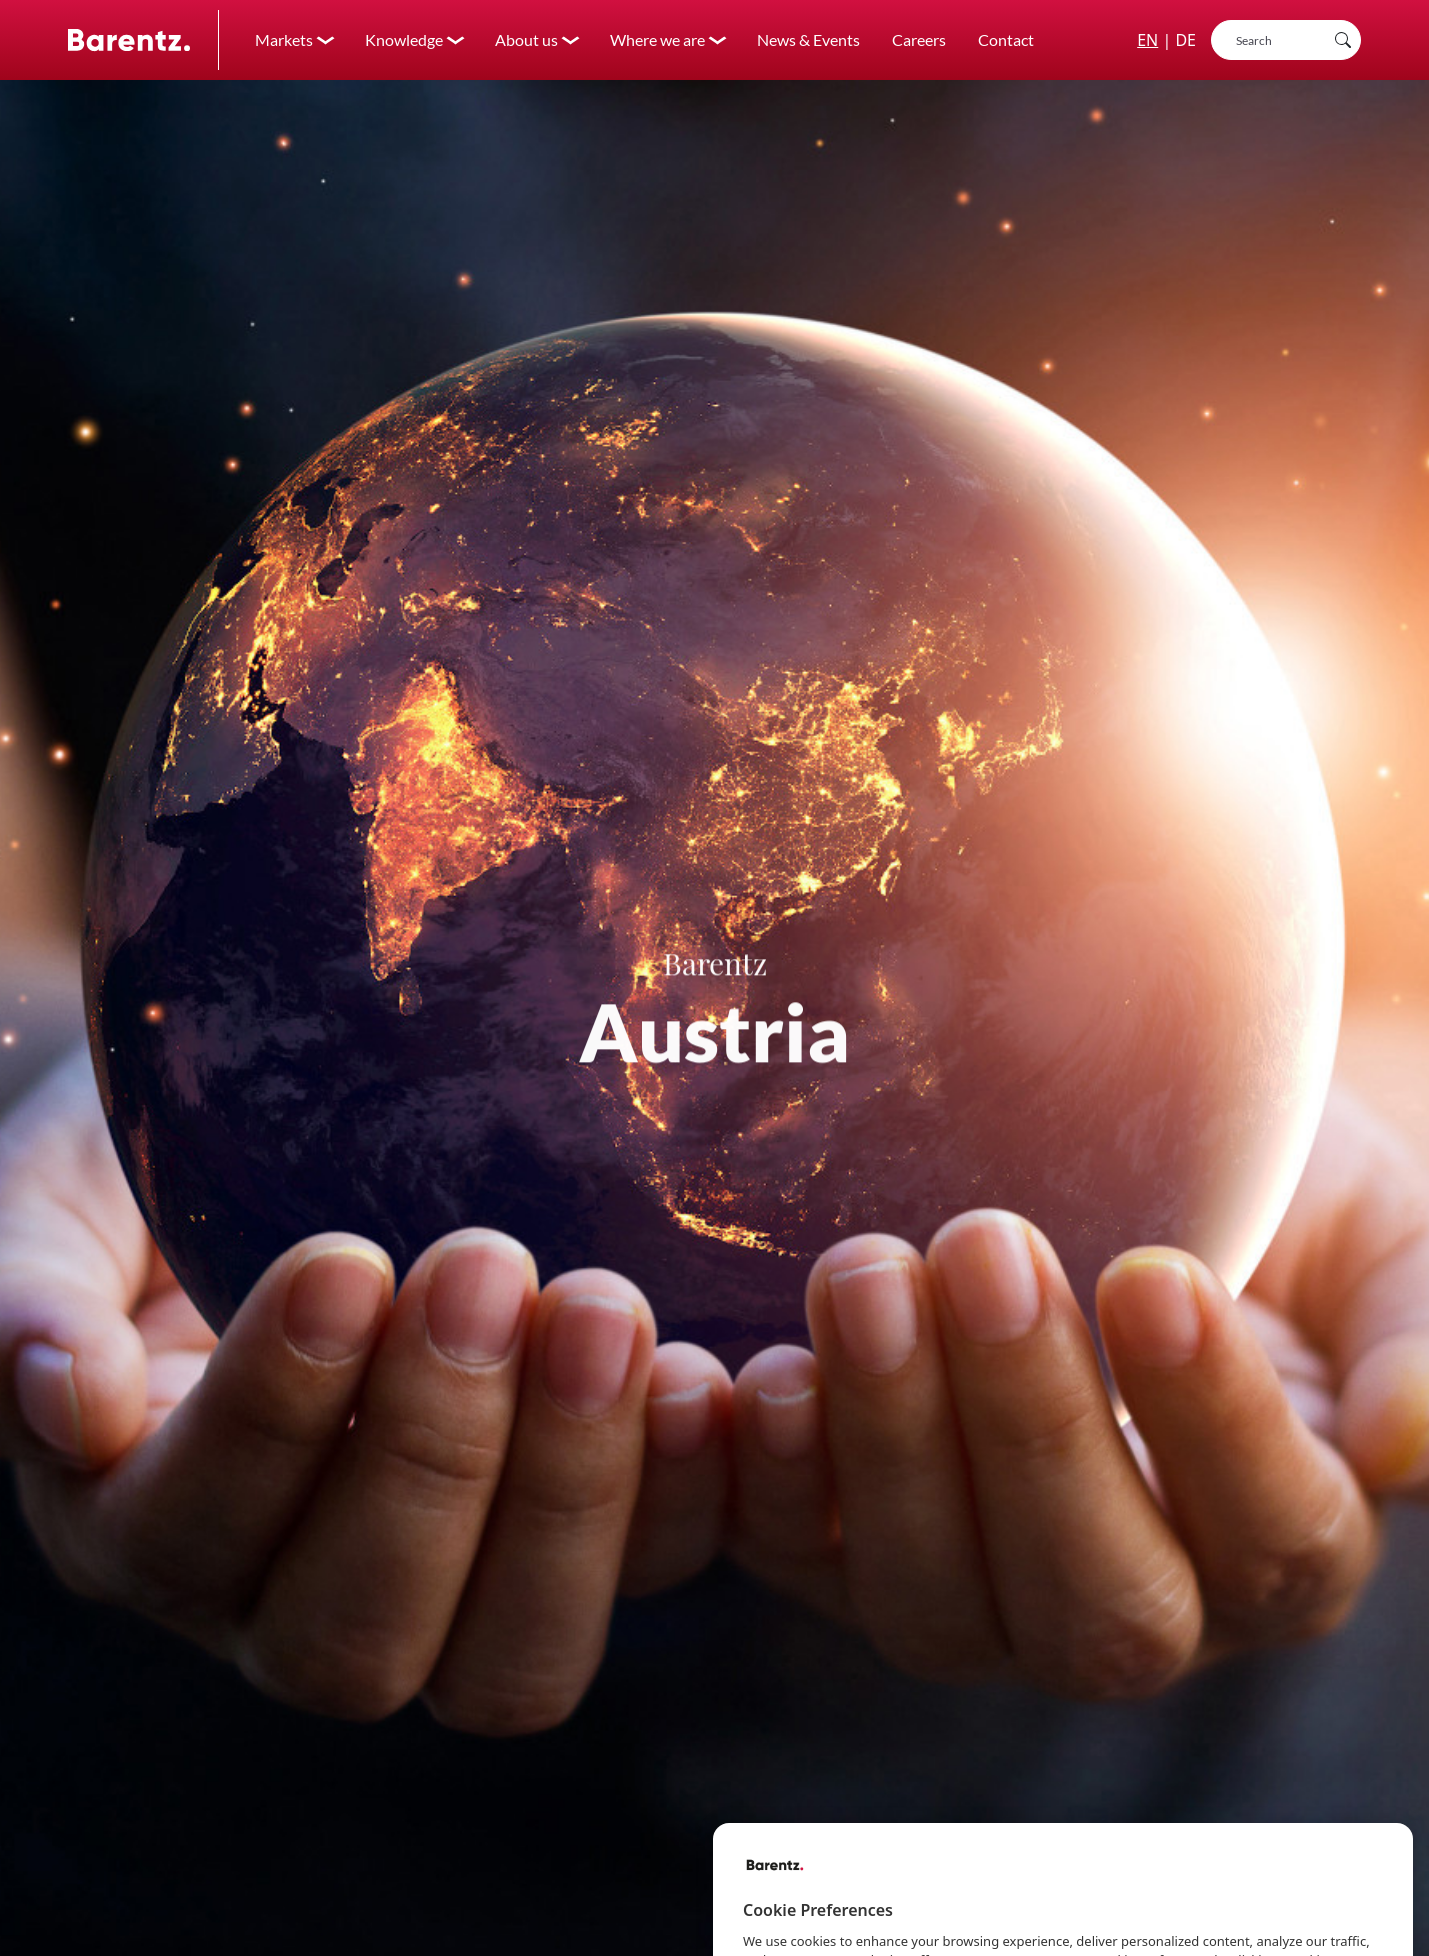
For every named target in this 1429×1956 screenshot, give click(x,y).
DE (1185, 40)
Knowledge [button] (404, 39)
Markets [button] (284, 39)
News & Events (808, 39)
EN (1147, 40)
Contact (1006, 39)
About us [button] (526, 39)
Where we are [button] (657, 39)
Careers (919, 39)
